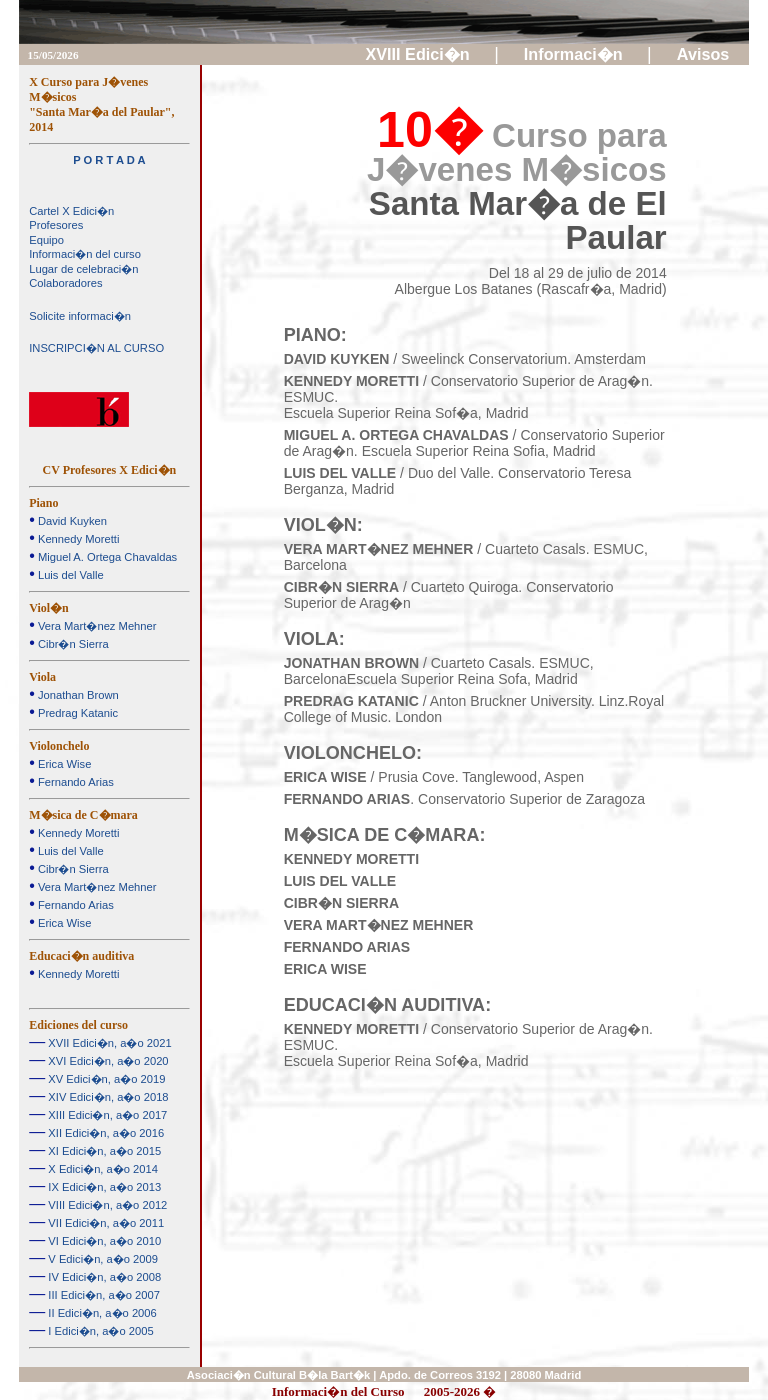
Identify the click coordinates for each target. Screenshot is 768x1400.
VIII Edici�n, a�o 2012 (106, 1205)
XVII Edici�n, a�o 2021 (108, 1043)
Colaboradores (65, 283)
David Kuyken (71, 521)
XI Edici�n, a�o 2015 (103, 1151)
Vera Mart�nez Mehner (96, 626)
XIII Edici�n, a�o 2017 (106, 1115)
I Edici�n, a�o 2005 (99, 1331)
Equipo (46, 240)
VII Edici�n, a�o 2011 (104, 1223)
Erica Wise (63, 764)
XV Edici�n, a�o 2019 (105, 1079)
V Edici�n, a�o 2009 (101, 1259)
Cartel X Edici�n (71, 211)
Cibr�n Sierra (72, 644)
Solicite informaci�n (80, 316)
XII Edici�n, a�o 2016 (104, 1133)
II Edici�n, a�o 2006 (101, 1313)
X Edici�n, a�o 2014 (101, 1169)
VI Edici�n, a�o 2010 (103, 1241)
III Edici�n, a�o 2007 (102, 1295)
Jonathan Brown (77, 695)
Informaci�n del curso (85, 254)
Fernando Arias (74, 782)
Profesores (56, 225)
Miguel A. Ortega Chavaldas (106, 557)
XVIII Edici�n (420, 54)
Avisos (705, 54)
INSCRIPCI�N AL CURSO (96, 348)
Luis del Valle (69, 575)
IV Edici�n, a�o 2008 (103, 1277)
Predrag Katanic (76, 713)
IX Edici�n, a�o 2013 (103, 1187)
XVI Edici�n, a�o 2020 (106, 1061)
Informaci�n (575, 54)
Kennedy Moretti (77, 539)
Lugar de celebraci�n (83, 269)
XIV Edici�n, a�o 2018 (106, 1097)
